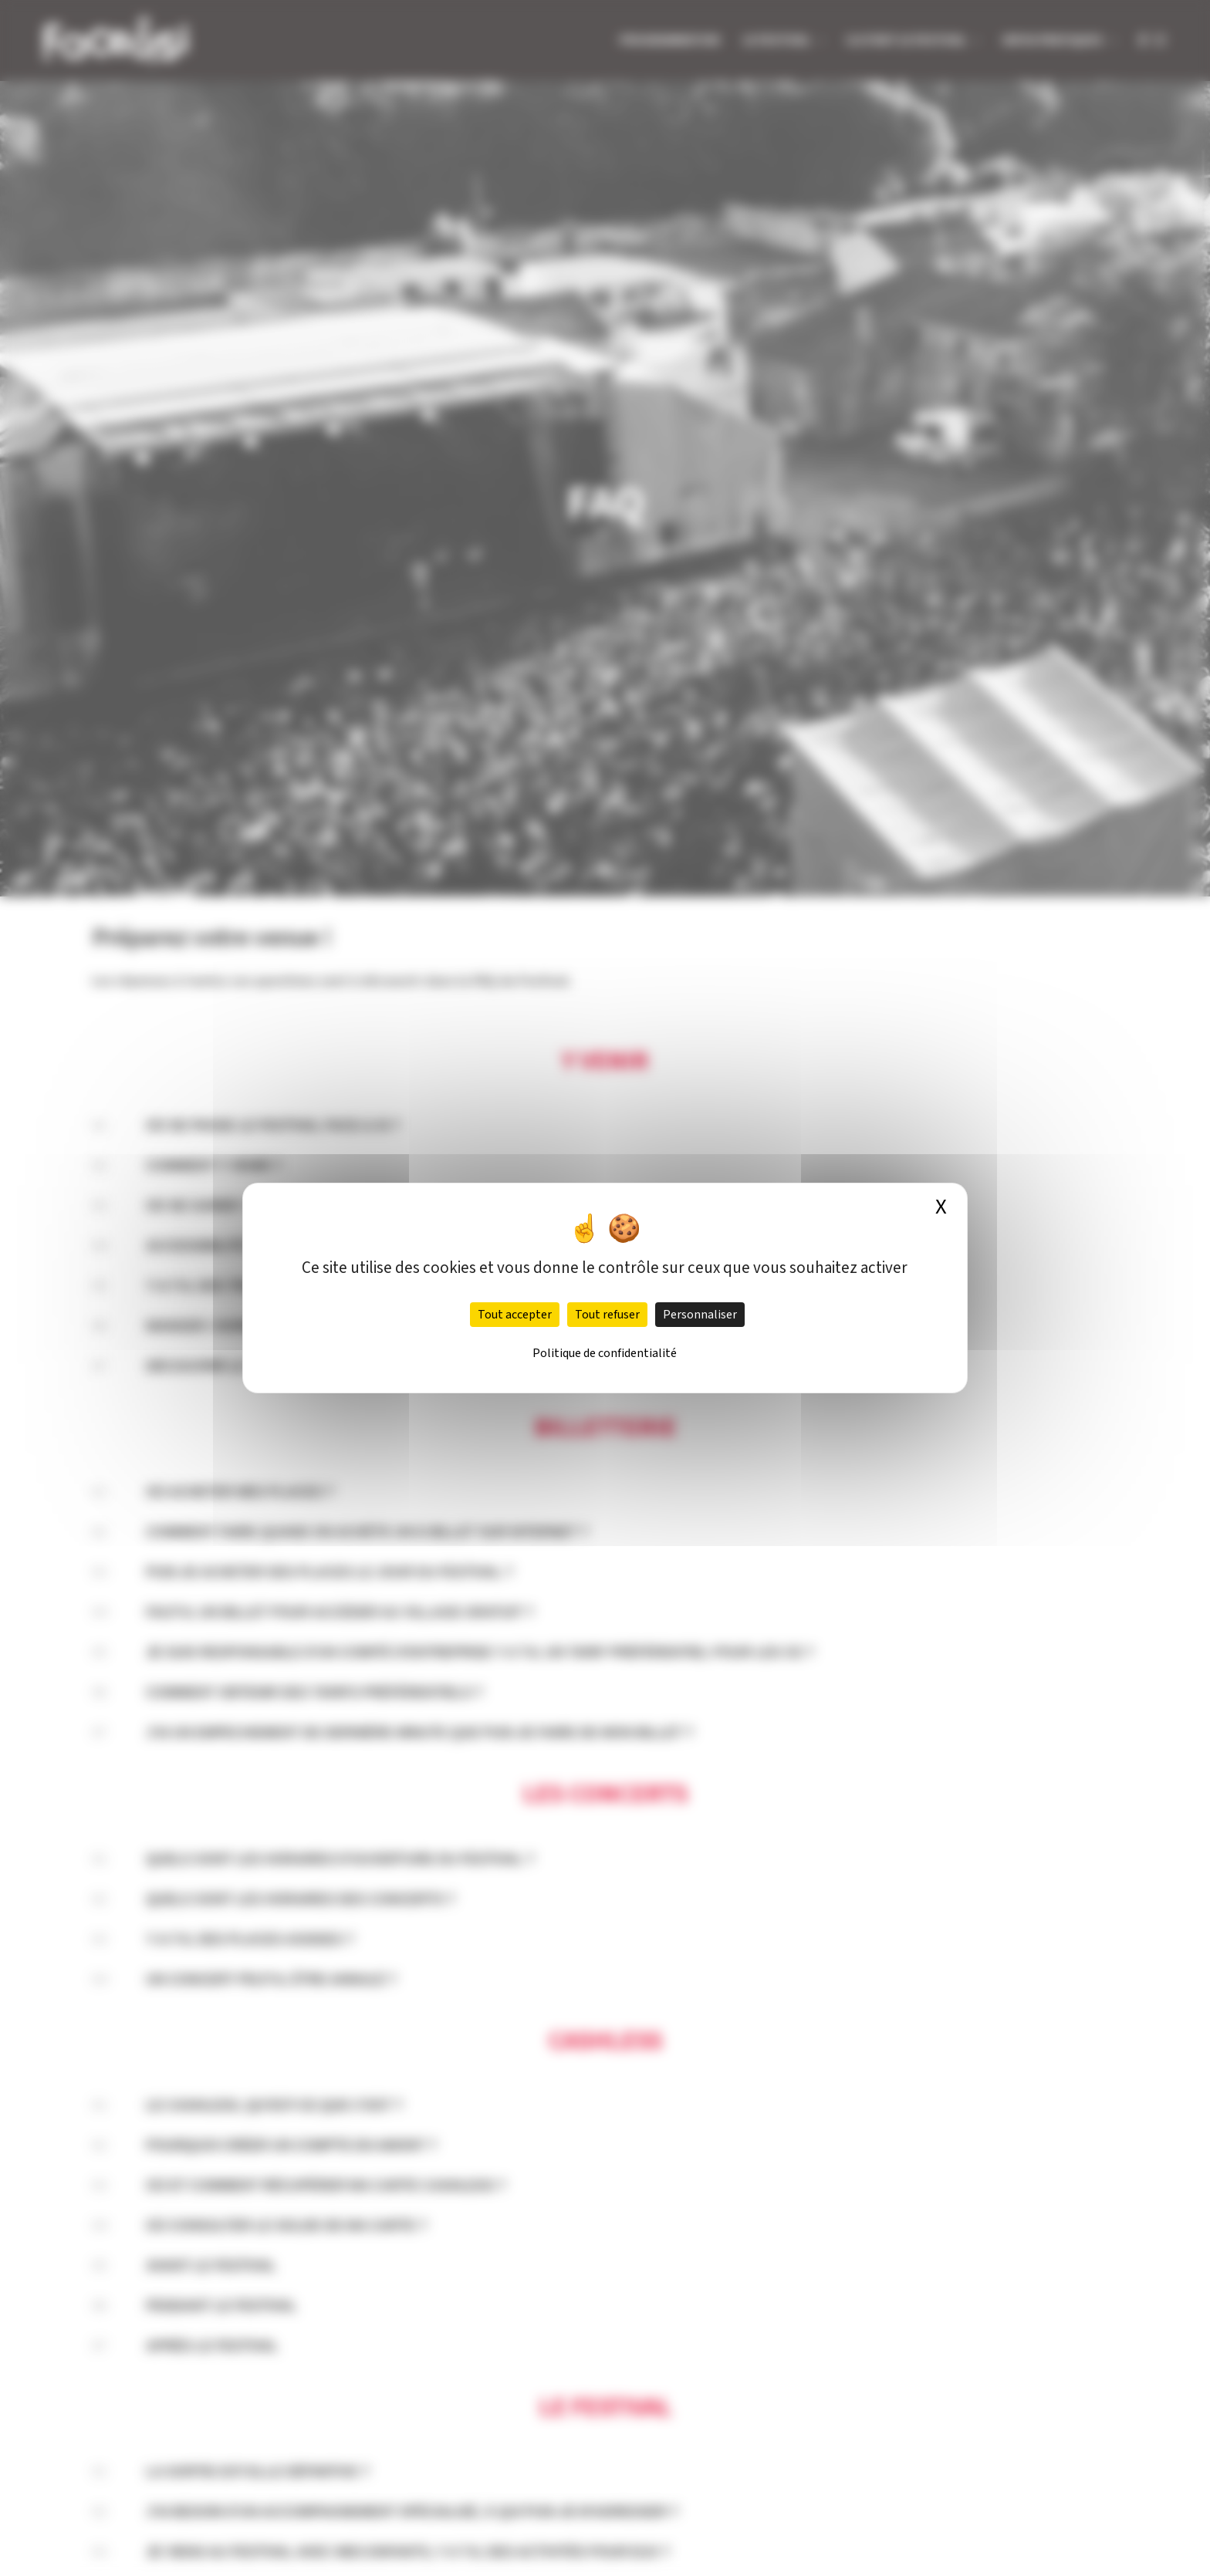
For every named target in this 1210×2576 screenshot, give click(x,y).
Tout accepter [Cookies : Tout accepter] (515, 1314)
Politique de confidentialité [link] (604, 1353)
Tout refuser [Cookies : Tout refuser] (607, 1314)
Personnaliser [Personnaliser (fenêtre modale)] (700, 1314)
